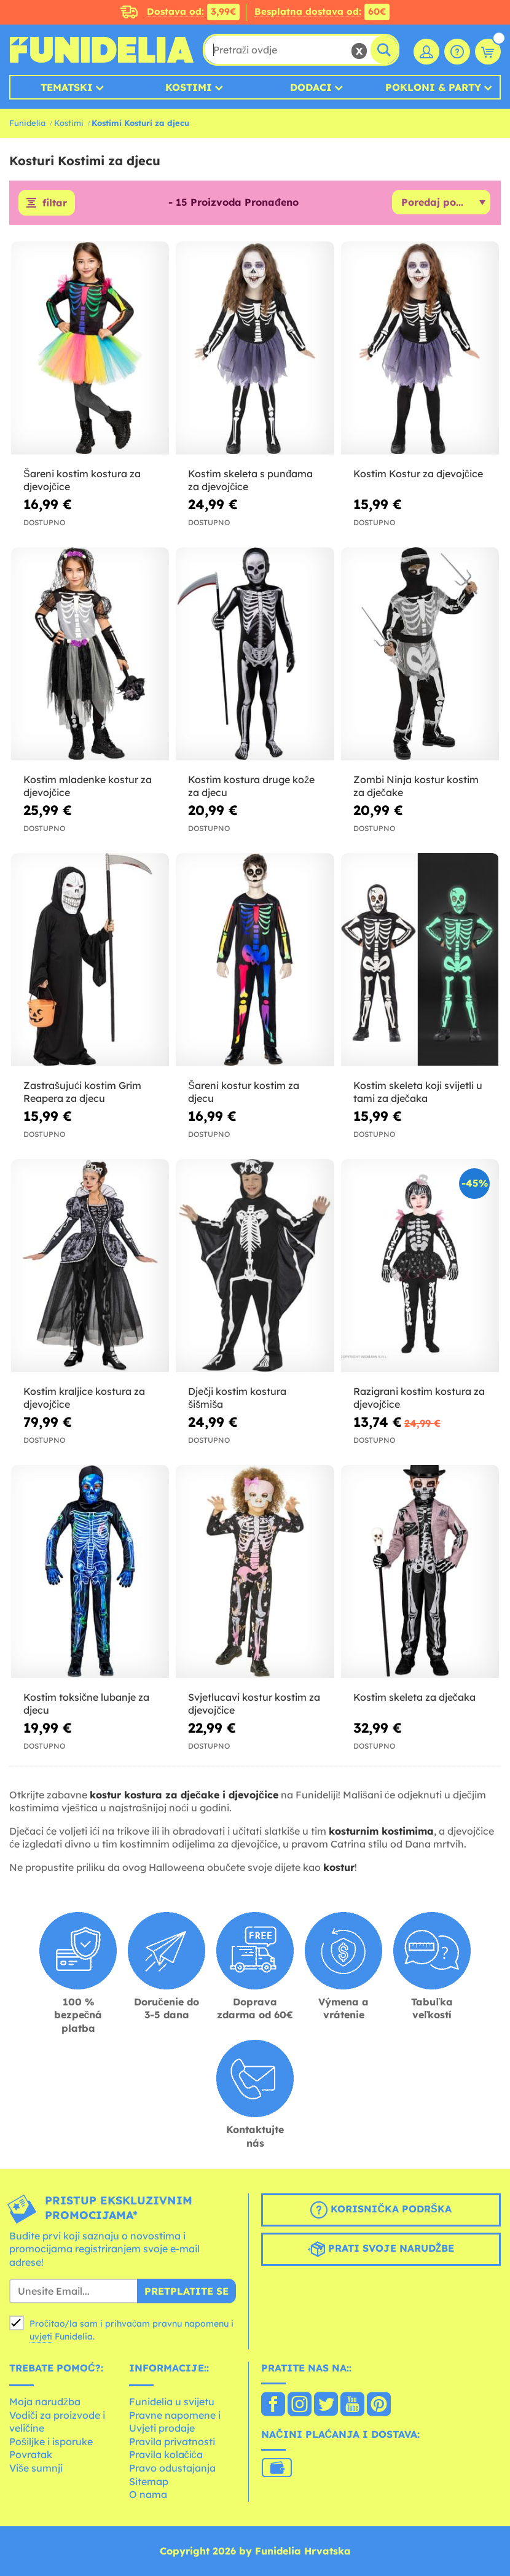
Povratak (30, 2454)
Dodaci (311, 87)
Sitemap (148, 2481)
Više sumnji (36, 2468)
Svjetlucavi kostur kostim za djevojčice (254, 1703)
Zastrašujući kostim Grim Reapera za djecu (82, 1091)
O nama (148, 2494)
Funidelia (27, 123)
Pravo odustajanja (172, 2468)
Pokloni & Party (433, 87)
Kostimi (188, 87)
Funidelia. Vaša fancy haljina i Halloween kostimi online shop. (101, 50)
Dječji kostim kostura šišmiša (237, 1397)
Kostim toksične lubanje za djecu (86, 1703)
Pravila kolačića (166, 2454)
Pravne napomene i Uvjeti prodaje (175, 2422)
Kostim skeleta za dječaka (414, 1697)
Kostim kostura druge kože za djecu (251, 785)
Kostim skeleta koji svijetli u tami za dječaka (417, 1091)
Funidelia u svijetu (171, 2401)
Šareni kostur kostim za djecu (243, 1091)
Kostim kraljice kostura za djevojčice (84, 1397)
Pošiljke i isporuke (51, 2441)
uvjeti (40, 2336)
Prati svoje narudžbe (381, 2249)
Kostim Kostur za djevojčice (418, 473)
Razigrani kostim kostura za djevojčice (419, 1397)
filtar (54, 203)
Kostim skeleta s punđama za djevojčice (250, 480)
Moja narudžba (44, 2401)
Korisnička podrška (380, 2210)
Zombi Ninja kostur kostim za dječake (416, 785)
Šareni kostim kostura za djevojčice (82, 480)
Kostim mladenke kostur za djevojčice (87, 785)
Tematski (67, 87)
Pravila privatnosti (172, 2441)
